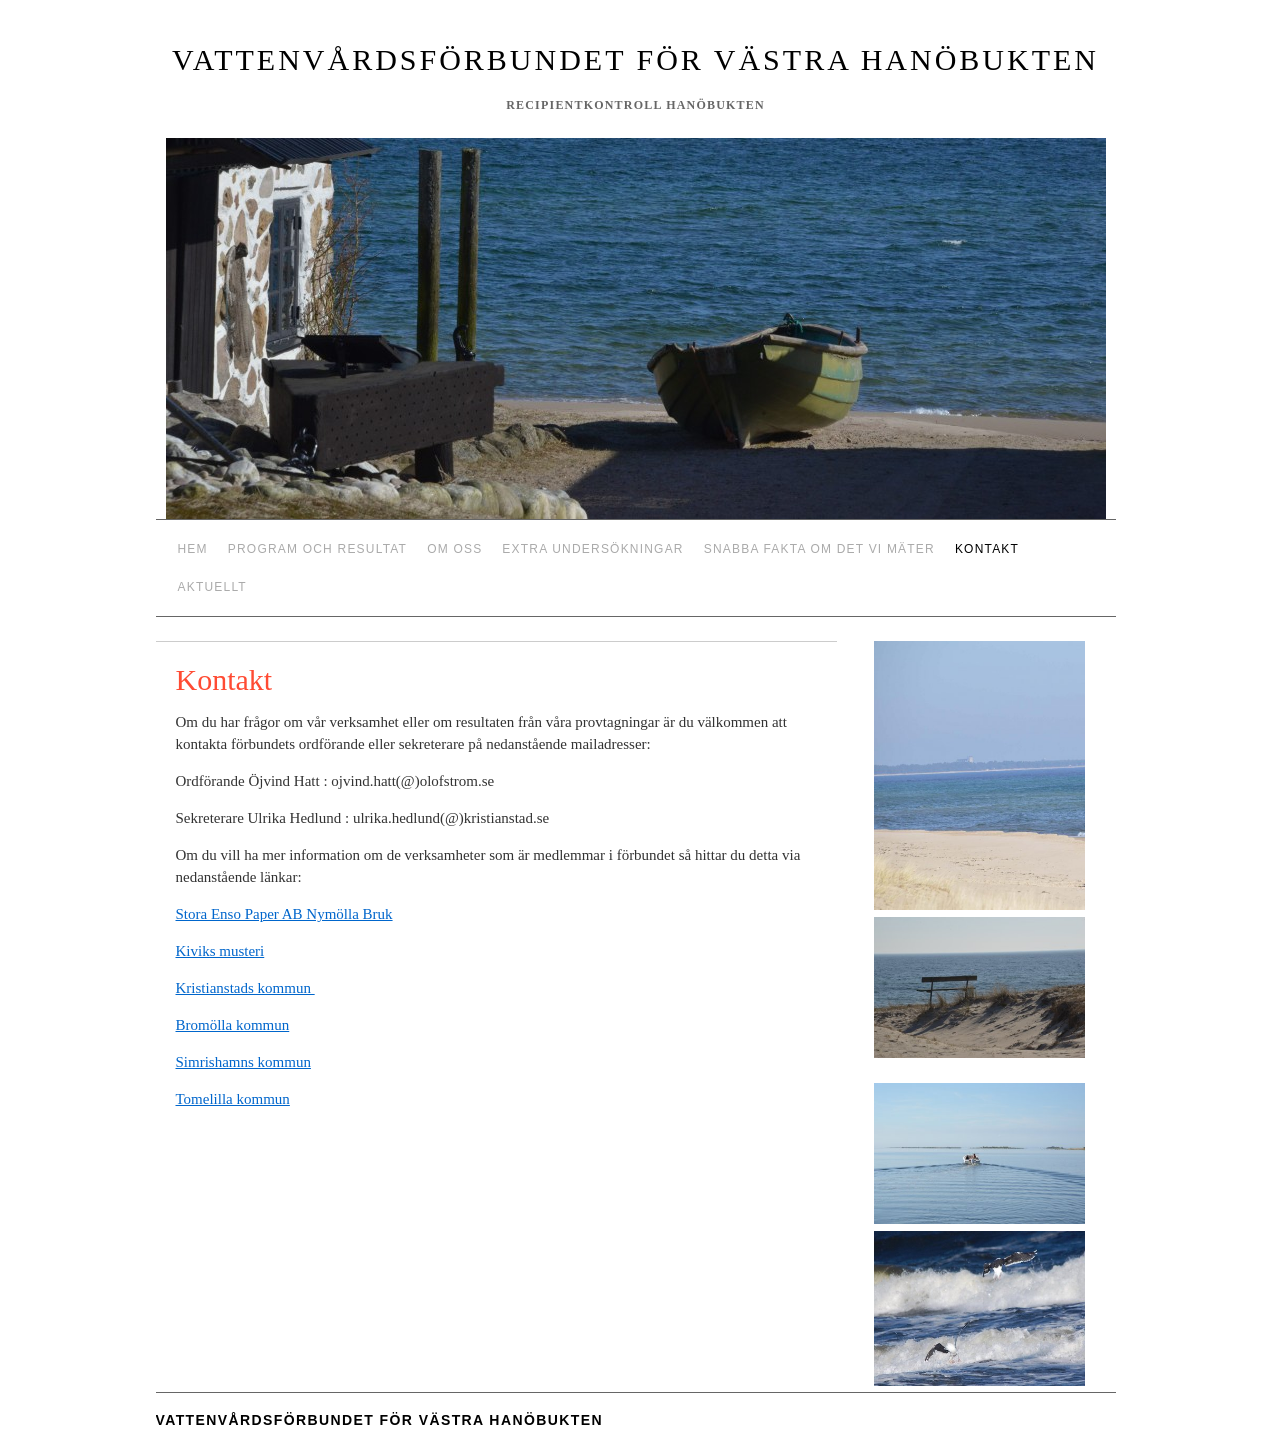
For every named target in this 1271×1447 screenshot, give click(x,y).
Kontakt (987, 549)
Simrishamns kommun (243, 1062)
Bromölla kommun (233, 1025)
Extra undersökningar (592, 549)
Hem (193, 549)
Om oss (454, 549)
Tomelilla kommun (233, 1099)
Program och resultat (317, 549)
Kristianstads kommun (245, 988)
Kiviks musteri (220, 951)
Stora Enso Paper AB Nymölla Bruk (284, 914)
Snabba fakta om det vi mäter (819, 549)
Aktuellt (212, 587)
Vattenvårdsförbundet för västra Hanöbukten (635, 59)
